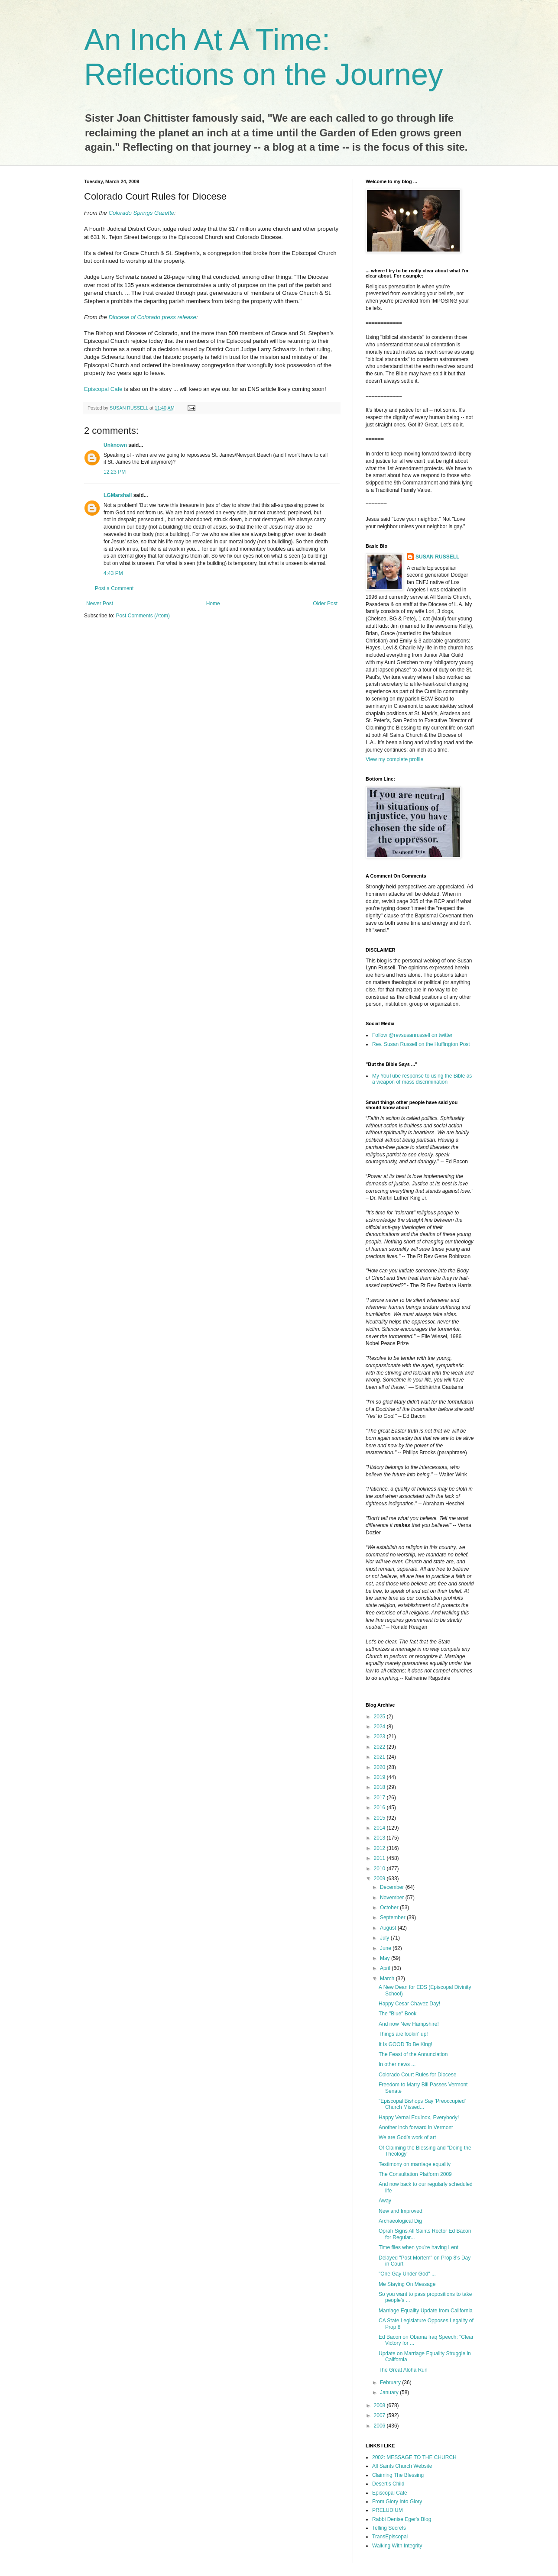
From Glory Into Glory (397, 2502)
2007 (380, 2415)
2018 (380, 1787)
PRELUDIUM (387, 2510)
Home (213, 603)
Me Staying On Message (407, 2284)
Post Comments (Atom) (143, 616)
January (390, 2392)
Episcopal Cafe (104, 389)
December (393, 1887)
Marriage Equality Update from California (426, 2311)
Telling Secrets (389, 2528)
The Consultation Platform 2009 (415, 2174)
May (385, 1958)
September (393, 1917)
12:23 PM (115, 472)
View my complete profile (394, 759)
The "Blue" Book (397, 2014)
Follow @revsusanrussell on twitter (412, 1035)
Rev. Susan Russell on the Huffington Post (421, 1044)
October (390, 1908)
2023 (380, 1736)
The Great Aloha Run (403, 2370)
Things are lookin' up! (403, 2034)
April (386, 1968)
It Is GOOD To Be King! (405, 2044)
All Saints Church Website (402, 2466)
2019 (380, 1777)
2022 (380, 1747)
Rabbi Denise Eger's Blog (401, 2519)
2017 (380, 1798)
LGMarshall (118, 495)
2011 (380, 1858)
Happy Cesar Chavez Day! (409, 2004)
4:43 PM (113, 573)
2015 (380, 1818)
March (388, 1979)
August (389, 1928)
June (386, 1948)
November (393, 1898)
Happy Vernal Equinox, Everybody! (419, 2117)
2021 (380, 1757)
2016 (380, 1807)
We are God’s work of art (407, 2137)
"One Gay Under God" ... (407, 2274)
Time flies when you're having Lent (418, 2247)
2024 (380, 1727)
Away (385, 2201)
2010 (380, 1869)
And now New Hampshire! (409, 2024)
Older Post (325, 603)
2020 (380, 1767)
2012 (380, 1848)
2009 (380, 1879)
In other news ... (397, 2064)
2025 (380, 1717)
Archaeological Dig (400, 2221)
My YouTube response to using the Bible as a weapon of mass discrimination (422, 1079)
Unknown (115, 445)
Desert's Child (388, 2484)
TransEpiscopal (390, 2537)
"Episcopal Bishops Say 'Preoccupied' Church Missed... (422, 2104)
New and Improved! (401, 2211)
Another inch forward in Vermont (416, 2127)
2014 (380, 1828)
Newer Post (99, 603)
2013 (380, 1838)
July (385, 1938)
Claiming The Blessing (398, 2475)
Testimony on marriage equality (415, 2164)
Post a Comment (114, 588)
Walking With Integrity (397, 2546)
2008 (380, 2405)
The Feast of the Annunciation (413, 2054)
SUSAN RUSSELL (437, 557)
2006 (380, 2426)
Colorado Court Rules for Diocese (417, 2075)
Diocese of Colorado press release (152, 317)
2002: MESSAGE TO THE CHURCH (414, 2457)
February (391, 2382)
